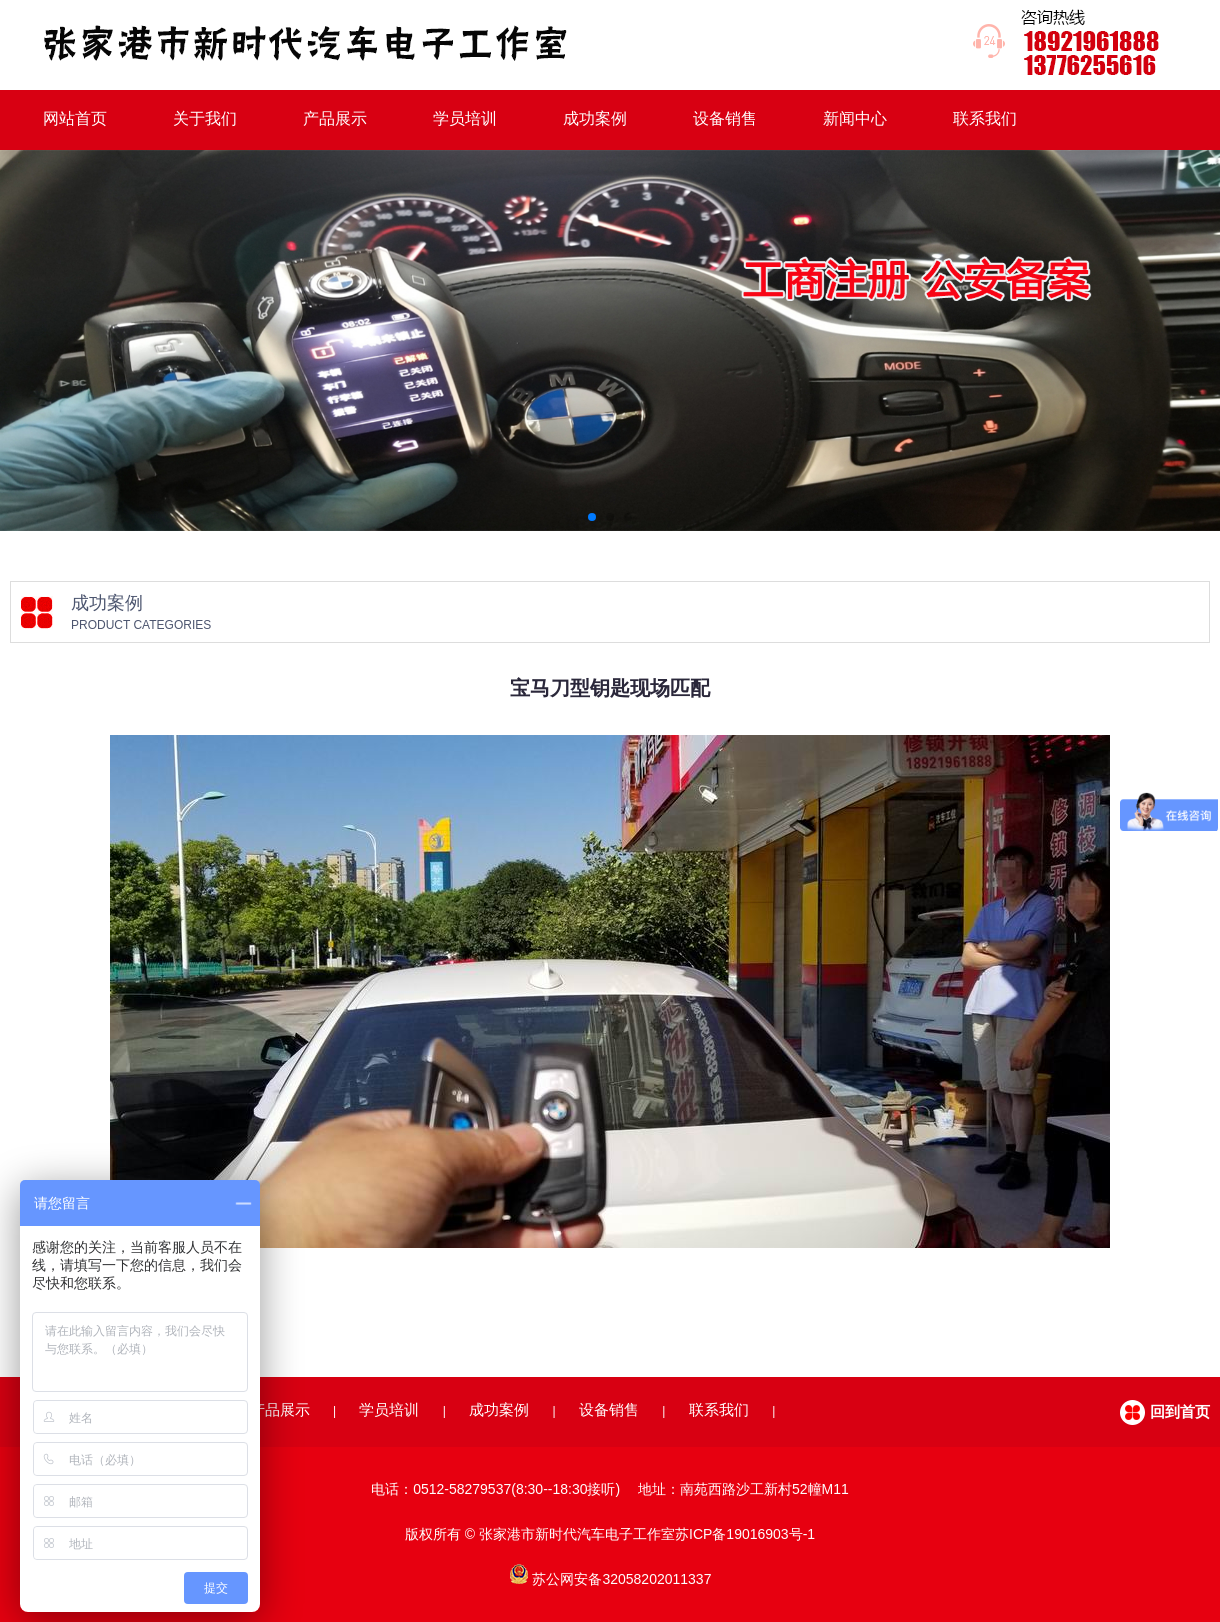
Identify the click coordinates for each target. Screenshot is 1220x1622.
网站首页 (75, 118)
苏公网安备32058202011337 (621, 1579)
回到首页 (1180, 1411)
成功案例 (595, 118)
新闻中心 (855, 118)
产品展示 (335, 118)
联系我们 (985, 118)
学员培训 (465, 118)
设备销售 (725, 118)
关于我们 (205, 118)
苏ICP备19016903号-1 (745, 1534)
